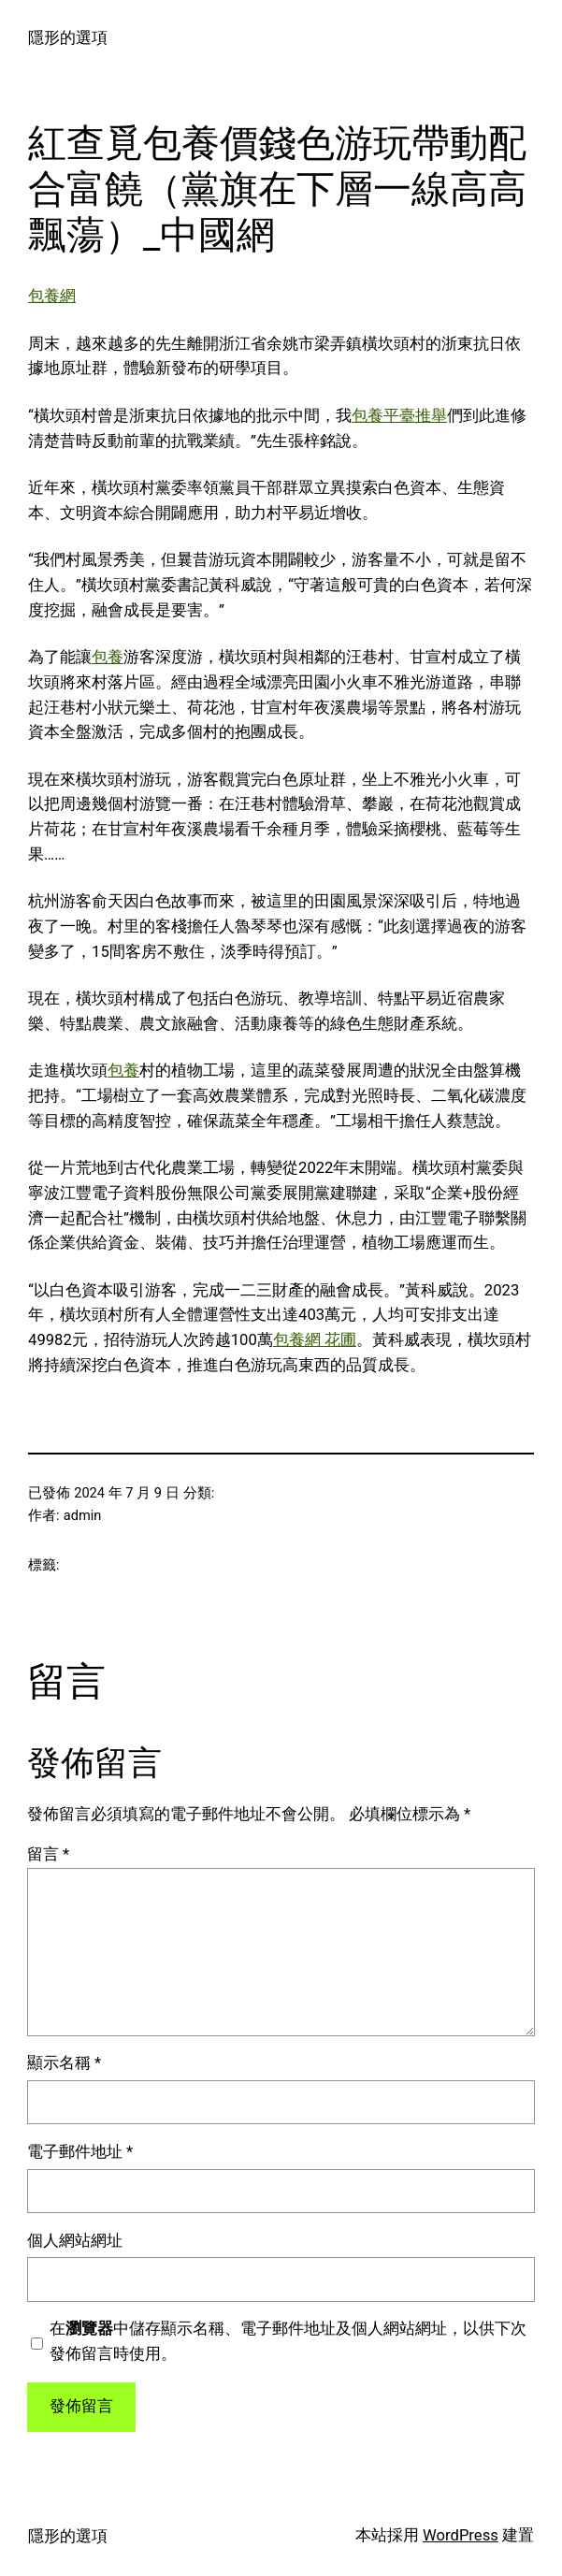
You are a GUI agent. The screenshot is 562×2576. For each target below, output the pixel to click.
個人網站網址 (74, 2241)
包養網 (52, 296)
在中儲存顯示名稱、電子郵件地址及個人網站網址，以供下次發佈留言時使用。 (288, 2341)
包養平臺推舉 (399, 416)
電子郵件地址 (80, 2152)
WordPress (460, 2535)
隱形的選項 (68, 38)
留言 (48, 1854)
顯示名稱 (64, 2063)
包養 (107, 657)
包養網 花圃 (314, 1340)
